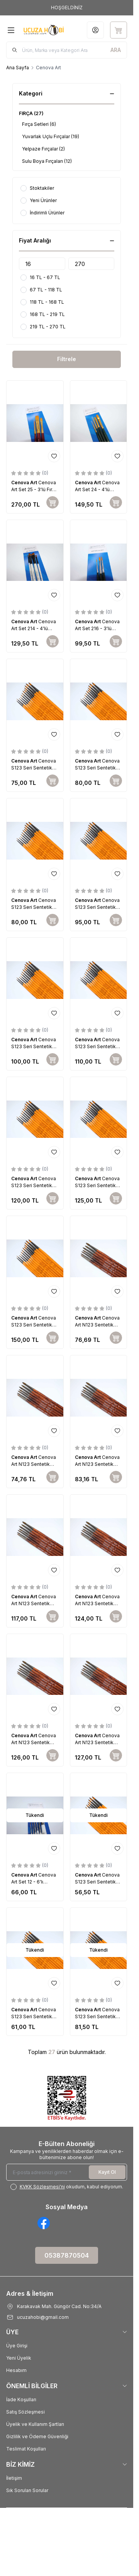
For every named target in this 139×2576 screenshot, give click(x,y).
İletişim (14, 2478)
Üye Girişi (16, 2346)
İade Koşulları (21, 2399)
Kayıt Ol (107, 2172)
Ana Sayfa (17, 67)
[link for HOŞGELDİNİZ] (66, 7)
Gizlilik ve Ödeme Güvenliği (37, 2436)
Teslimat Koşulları (26, 2449)
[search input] (66, 50)
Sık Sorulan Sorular (27, 2490)
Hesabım (16, 2370)
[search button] (115, 50)
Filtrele (66, 359)
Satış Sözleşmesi (25, 2412)
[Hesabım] (95, 30)
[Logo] (44, 30)
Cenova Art (24, 482)
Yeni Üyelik (18, 2358)
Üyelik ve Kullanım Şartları (35, 2424)
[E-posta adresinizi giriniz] (66, 2172)
